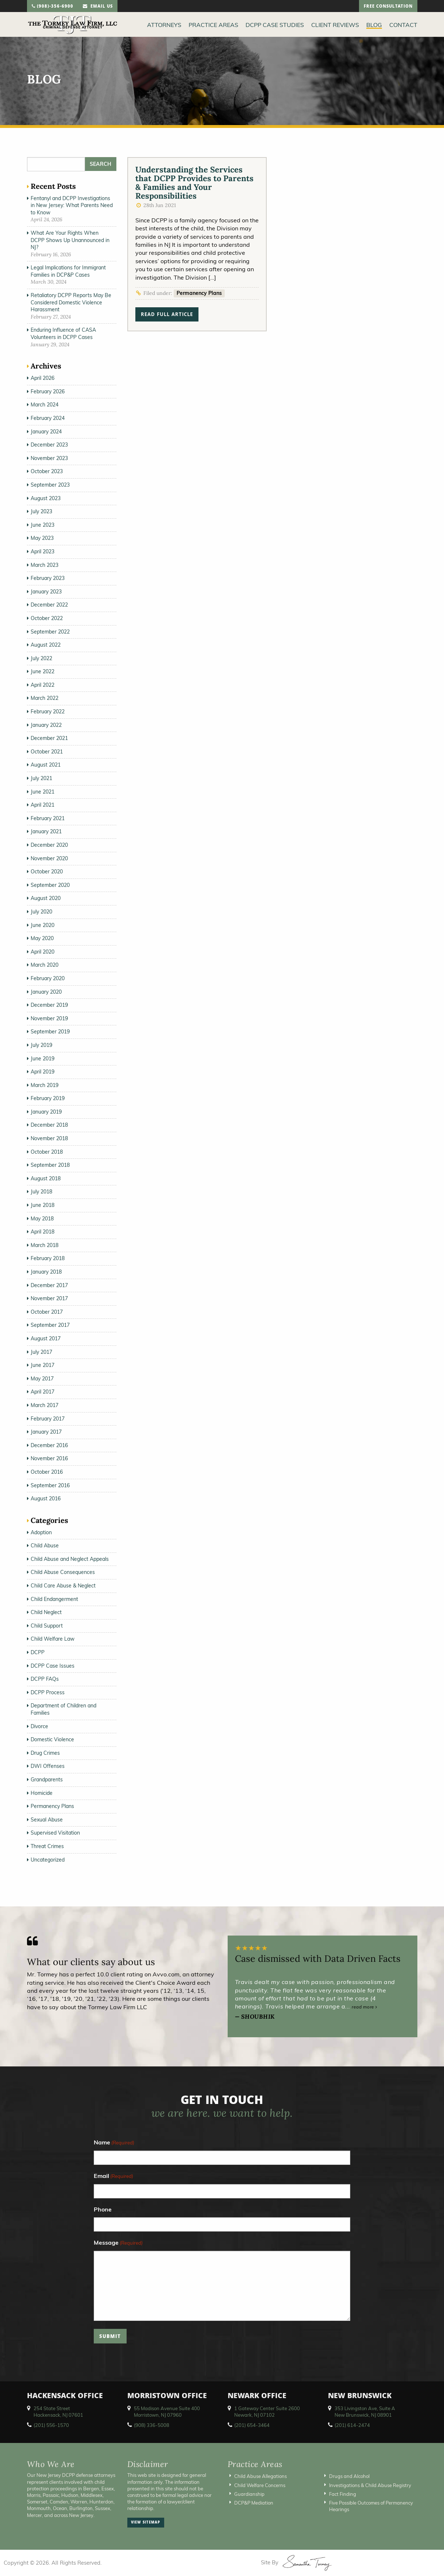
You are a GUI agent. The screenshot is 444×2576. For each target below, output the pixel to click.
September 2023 (50, 485)
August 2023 (46, 498)
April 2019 (42, 1071)
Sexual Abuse (47, 1819)
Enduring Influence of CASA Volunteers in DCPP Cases (63, 333)
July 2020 (41, 911)
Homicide (42, 1793)
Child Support (47, 1625)
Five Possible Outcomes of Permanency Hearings (371, 2506)
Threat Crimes (47, 1846)
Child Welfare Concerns (259, 2485)
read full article (167, 315)
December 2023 (49, 444)
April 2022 (42, 685)
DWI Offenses (48, 1766)
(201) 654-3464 (252, 2425)
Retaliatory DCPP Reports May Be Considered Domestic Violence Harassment (71, 302)
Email (113, 2176)
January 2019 (46, 1111)
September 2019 (50, 1031)
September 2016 (50, 1485)
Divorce (39, 1726)
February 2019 (48, 1098)
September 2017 (50, 1325)
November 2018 (49, 1138)
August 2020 (46, 898)
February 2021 (48, 818)
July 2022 (41, 658)
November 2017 (49, 1298)
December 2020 (49, 845)
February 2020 (48, 978)
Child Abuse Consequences (63, 1572)
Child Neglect (46, 1612)
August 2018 (46, 1178)
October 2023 (47, 471)
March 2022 (44, 698)
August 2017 (46, 1338)
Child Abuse (45, 1545)
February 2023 (48, 578)
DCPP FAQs (45, 1679)
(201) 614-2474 (352, 2425)
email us (98, 6)
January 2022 (46, 725)
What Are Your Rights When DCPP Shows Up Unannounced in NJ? (70, 240)
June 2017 (42, 1365)
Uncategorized (48, 1859)
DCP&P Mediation (253, 2503)
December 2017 (49, 1285)
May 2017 (42, 1378)
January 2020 (46, 992)
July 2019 (41, 1045)
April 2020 (42, 951)
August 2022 (46, 645)
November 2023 (49, 458)
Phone (103, 2209)
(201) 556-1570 (51, 2425)
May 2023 (42, 538)
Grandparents (47, 1779)
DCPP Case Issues (52, 1666)
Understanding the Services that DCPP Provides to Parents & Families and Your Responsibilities (194, 182)
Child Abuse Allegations (260, 2476)
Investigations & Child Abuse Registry (370, 2485)
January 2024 (46, 431)
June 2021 (42, 791)
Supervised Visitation (55, 1832)
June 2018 (42, 1205)
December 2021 (49, 738)
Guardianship (249, 2494)
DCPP (38, 1652)
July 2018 (41, 1191)
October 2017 (47, 1312)
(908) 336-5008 (151, 2425)
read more (364, 2007)
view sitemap (145, 2523)
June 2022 (42, 671)
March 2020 (44, 965)
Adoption (41, 1532)
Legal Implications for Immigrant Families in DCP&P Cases (68, 271)
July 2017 (41, 1352)
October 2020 (47, 871)
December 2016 (49, 1445)
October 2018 (47, 1152)
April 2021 (42, 805)
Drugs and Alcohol (349, 2476)
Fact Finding (342, 2494)
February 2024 (48, 418)
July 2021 (41, 778)
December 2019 (49, 1005)
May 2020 (42, 938)
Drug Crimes (45, 1753)
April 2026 (42, 378)
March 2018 (44, 1245)
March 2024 (44, 404)
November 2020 (49, 858)
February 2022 (48, 711)
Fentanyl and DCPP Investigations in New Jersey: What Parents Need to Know (72, 205)
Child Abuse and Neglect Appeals (70, 1559)
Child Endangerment (54, 1599)
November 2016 (49, 1458)
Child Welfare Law (52, 1639)
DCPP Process (48, 1692)
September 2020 (50, 885)
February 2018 (48, 1258)
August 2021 (46, 764)
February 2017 (48, 1418)
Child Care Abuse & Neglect (63, 1585)
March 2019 (44, 1085)
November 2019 (49, 1018)
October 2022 (47, 618)
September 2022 (50, 631)
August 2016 (46, 1498)
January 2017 (46, 1432)
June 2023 (42, 525)
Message (118, 2243)
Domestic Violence (52, 1739)
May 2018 (42, 1218)
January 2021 (46, 831)
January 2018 (46, 1271)
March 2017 (44, 1405)
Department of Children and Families (63, 1709)
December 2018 (49, 1125)
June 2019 (42, 1058)
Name (114, 2143)
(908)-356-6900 (52, 6)
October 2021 (47, 751)
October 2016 (47, 1472)
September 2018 (50, 1165)
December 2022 (49, 604)
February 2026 (48, 391)
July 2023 (41, 511)
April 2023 (42, 551)
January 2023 (46, 591)
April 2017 (42, 1391)
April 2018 (42, 1231)
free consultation (388, 6)
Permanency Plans (199, 293)
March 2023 (44, 565)
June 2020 (42, 925)
